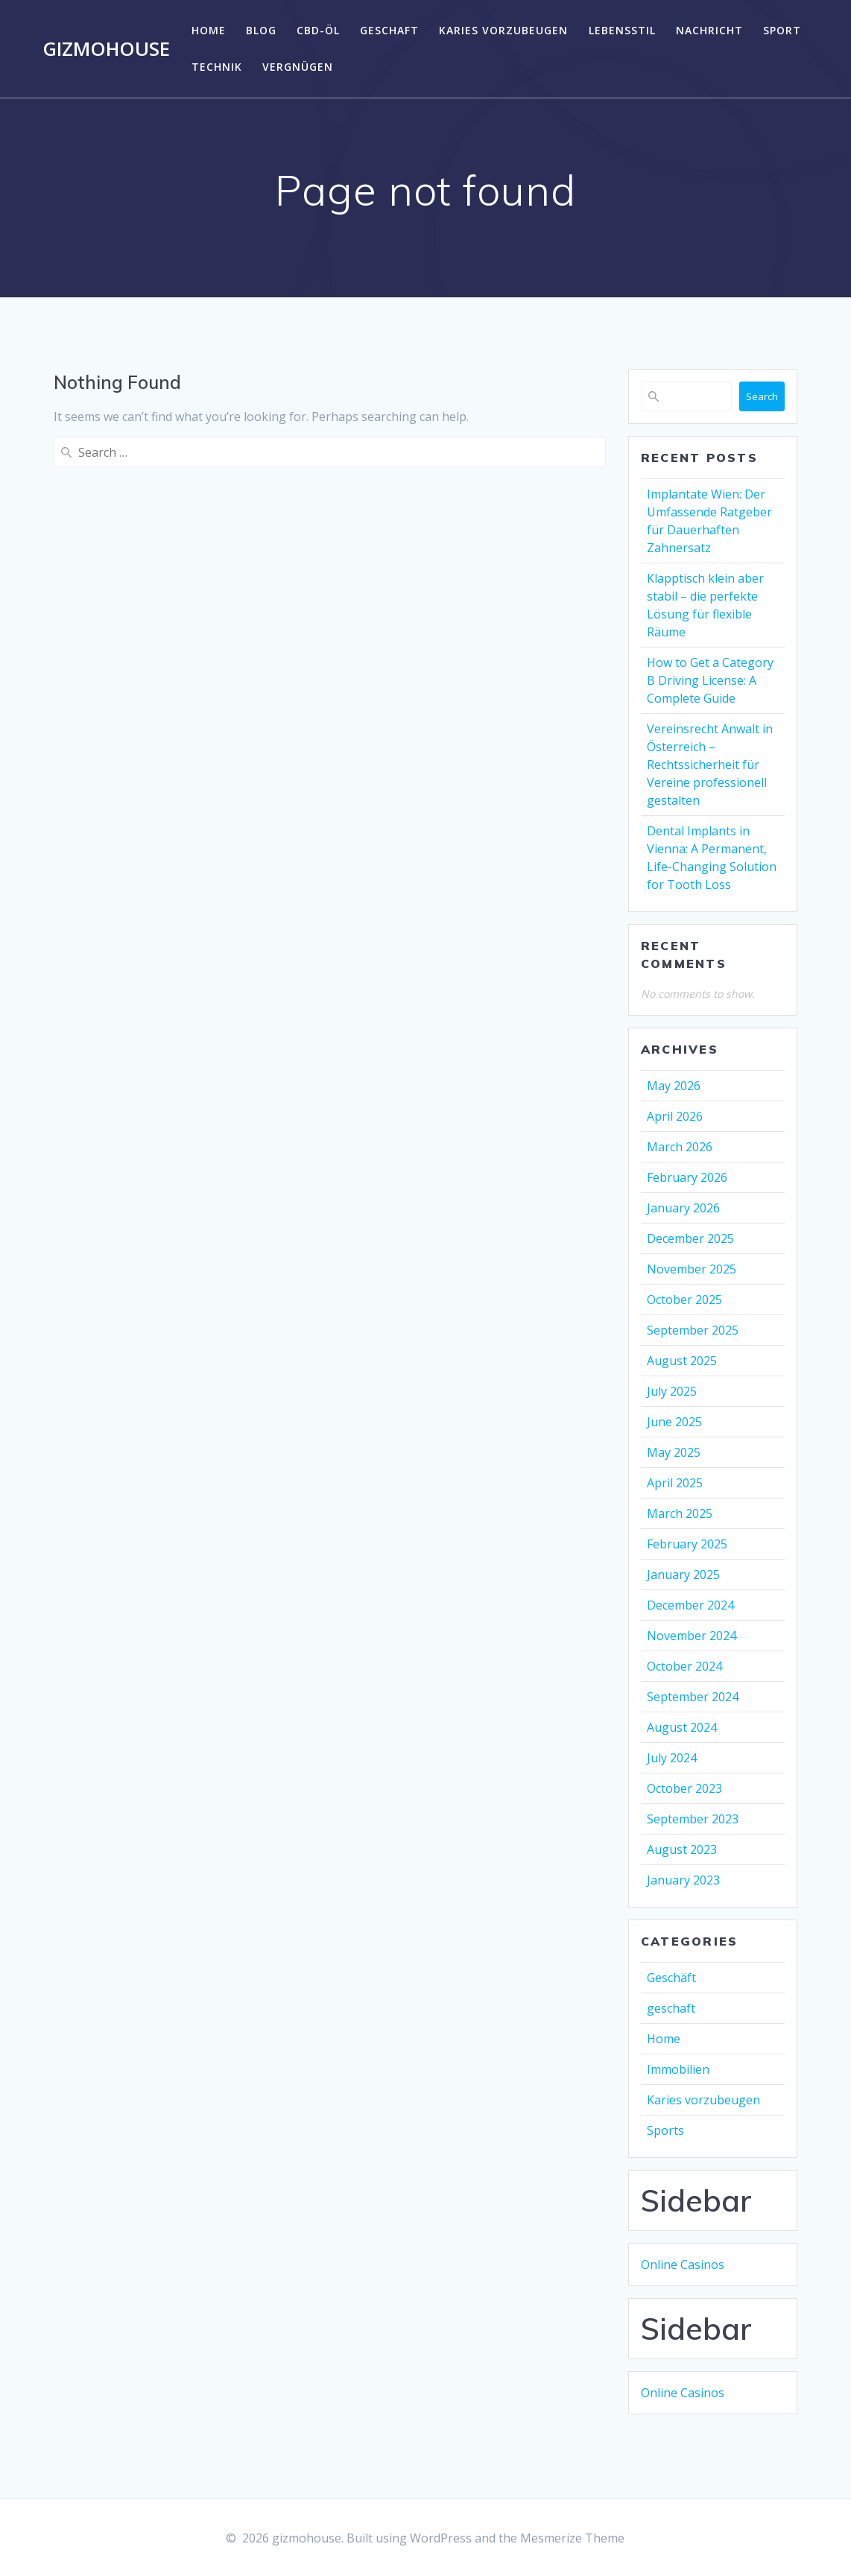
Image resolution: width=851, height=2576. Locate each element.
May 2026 (673, 1085)
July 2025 (672, 1391)
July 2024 (672, 1758)
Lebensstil (622, 30)
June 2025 (674, 1422)
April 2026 (675, 1116)
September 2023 (692, 1819)
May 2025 (673, 1452)
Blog (261, 30)
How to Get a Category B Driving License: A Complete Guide (710, 680)
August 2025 (682, 1360)
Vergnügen (297, 67)
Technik (217, 67)
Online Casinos (682, 2264)
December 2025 (690, 1238)
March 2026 (679, 1147)
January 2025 (683, 1574)
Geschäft (671, 1977)
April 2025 (675, 1483)
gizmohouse (106, 49)
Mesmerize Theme (572, 2538)
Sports (665, 2130)
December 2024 (690, 1605)
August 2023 (682, 1849)
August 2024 (682, 1727)
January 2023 (683, 1880)
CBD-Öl (318, 30)
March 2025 (679, 1513)
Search (762, 396)
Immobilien (678, 2069)
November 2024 (691, 1635)
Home (209, 30)
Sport (782, 30)
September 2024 (692, 1697)
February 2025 (687, 1544)
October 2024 (684, 1666)
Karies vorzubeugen (503, 30)
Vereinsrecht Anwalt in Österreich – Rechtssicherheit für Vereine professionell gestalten (710, 764)
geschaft (389, 30)
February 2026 (687, 1177)
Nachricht (709, 30)
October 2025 (684, 1299)
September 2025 (692, 1330)
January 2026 (683, 1208)
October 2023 (684, 1788)
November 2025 (691, 1269)
